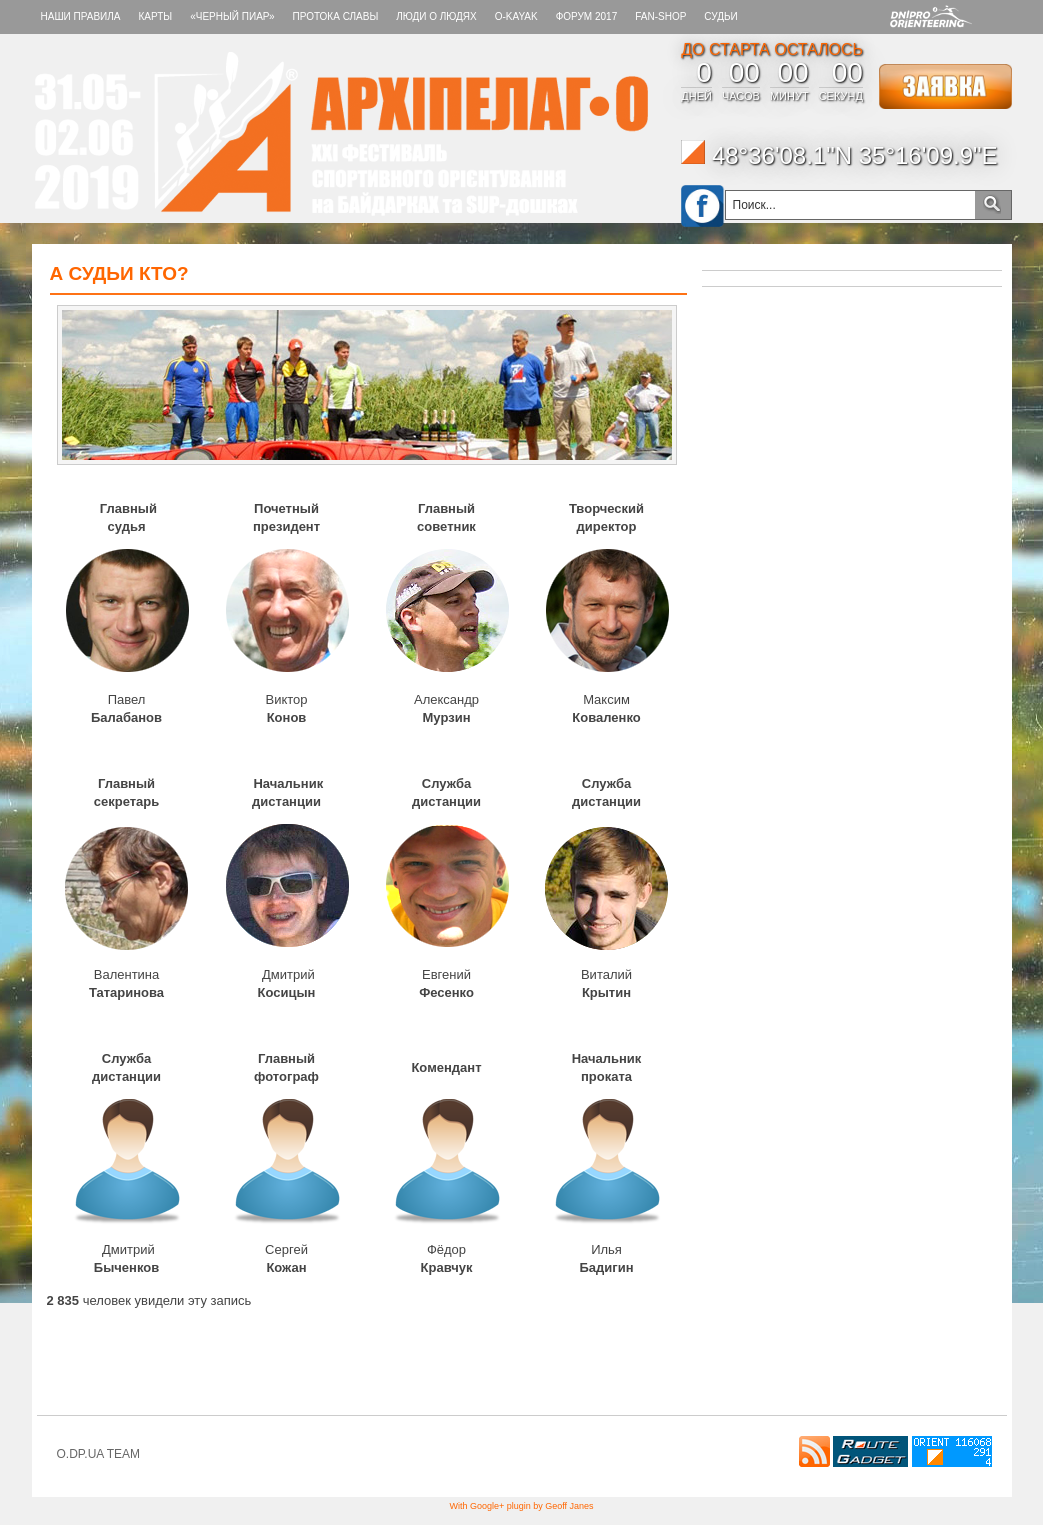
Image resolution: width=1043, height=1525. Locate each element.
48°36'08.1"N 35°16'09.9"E (839, 155)
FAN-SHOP (660, 16)
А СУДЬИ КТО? (119, 273)
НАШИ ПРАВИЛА (81, 16)
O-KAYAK (516, 16)
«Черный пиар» (232, 16)
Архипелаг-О (341, 134)
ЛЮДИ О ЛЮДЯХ (436, 16)
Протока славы (336, 16)
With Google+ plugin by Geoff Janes (521, 1506)
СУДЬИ (720, 16)
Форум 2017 (587, 16)
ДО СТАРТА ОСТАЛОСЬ (772, 49)
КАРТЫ (155, 16)
